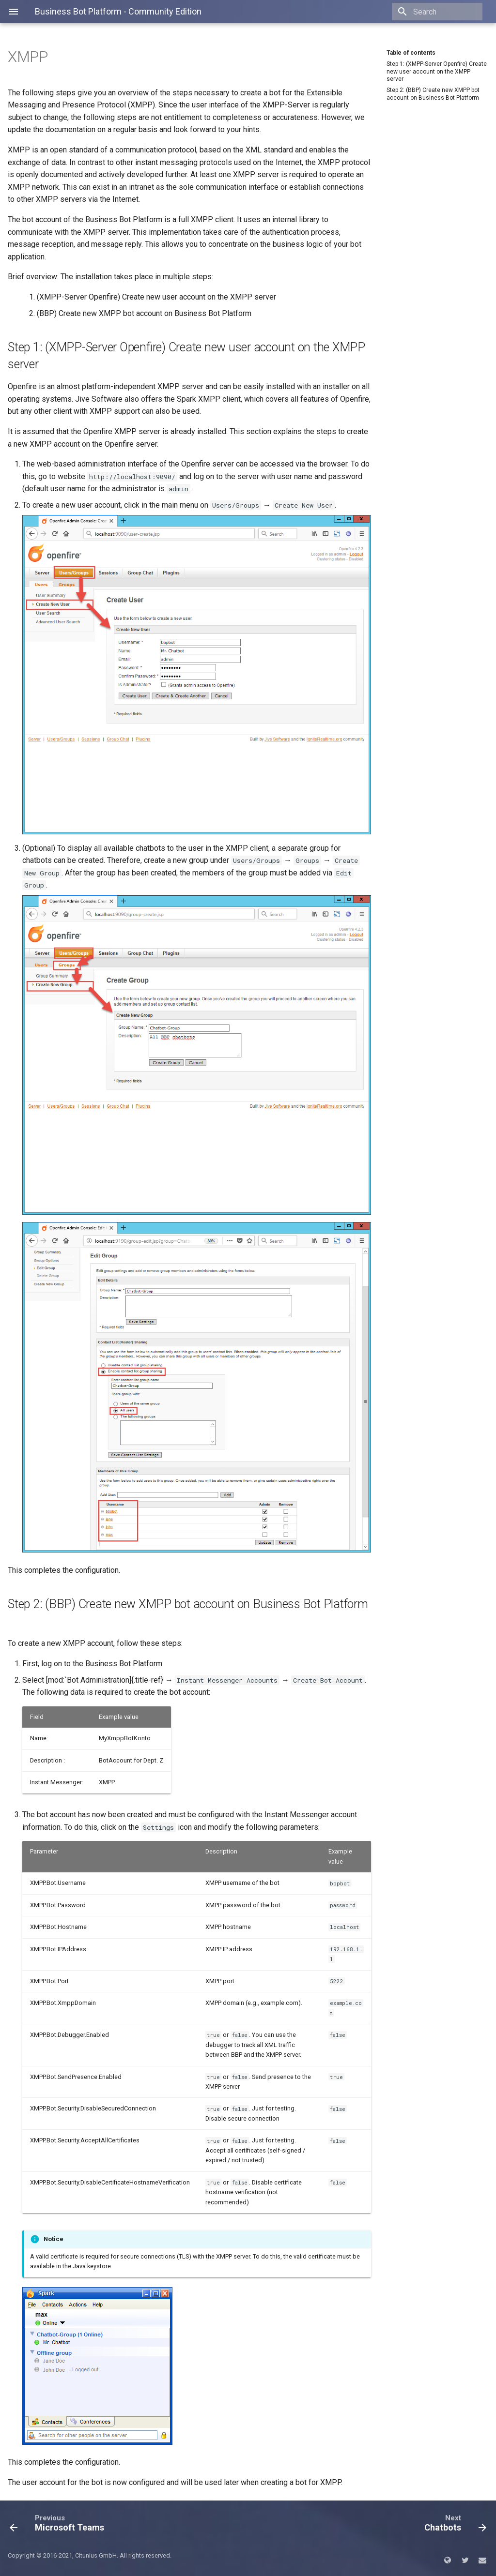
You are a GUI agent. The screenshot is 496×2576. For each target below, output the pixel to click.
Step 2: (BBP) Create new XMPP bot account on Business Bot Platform (433, 94)
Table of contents (411, 52)
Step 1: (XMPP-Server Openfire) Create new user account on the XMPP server (437, 71)
